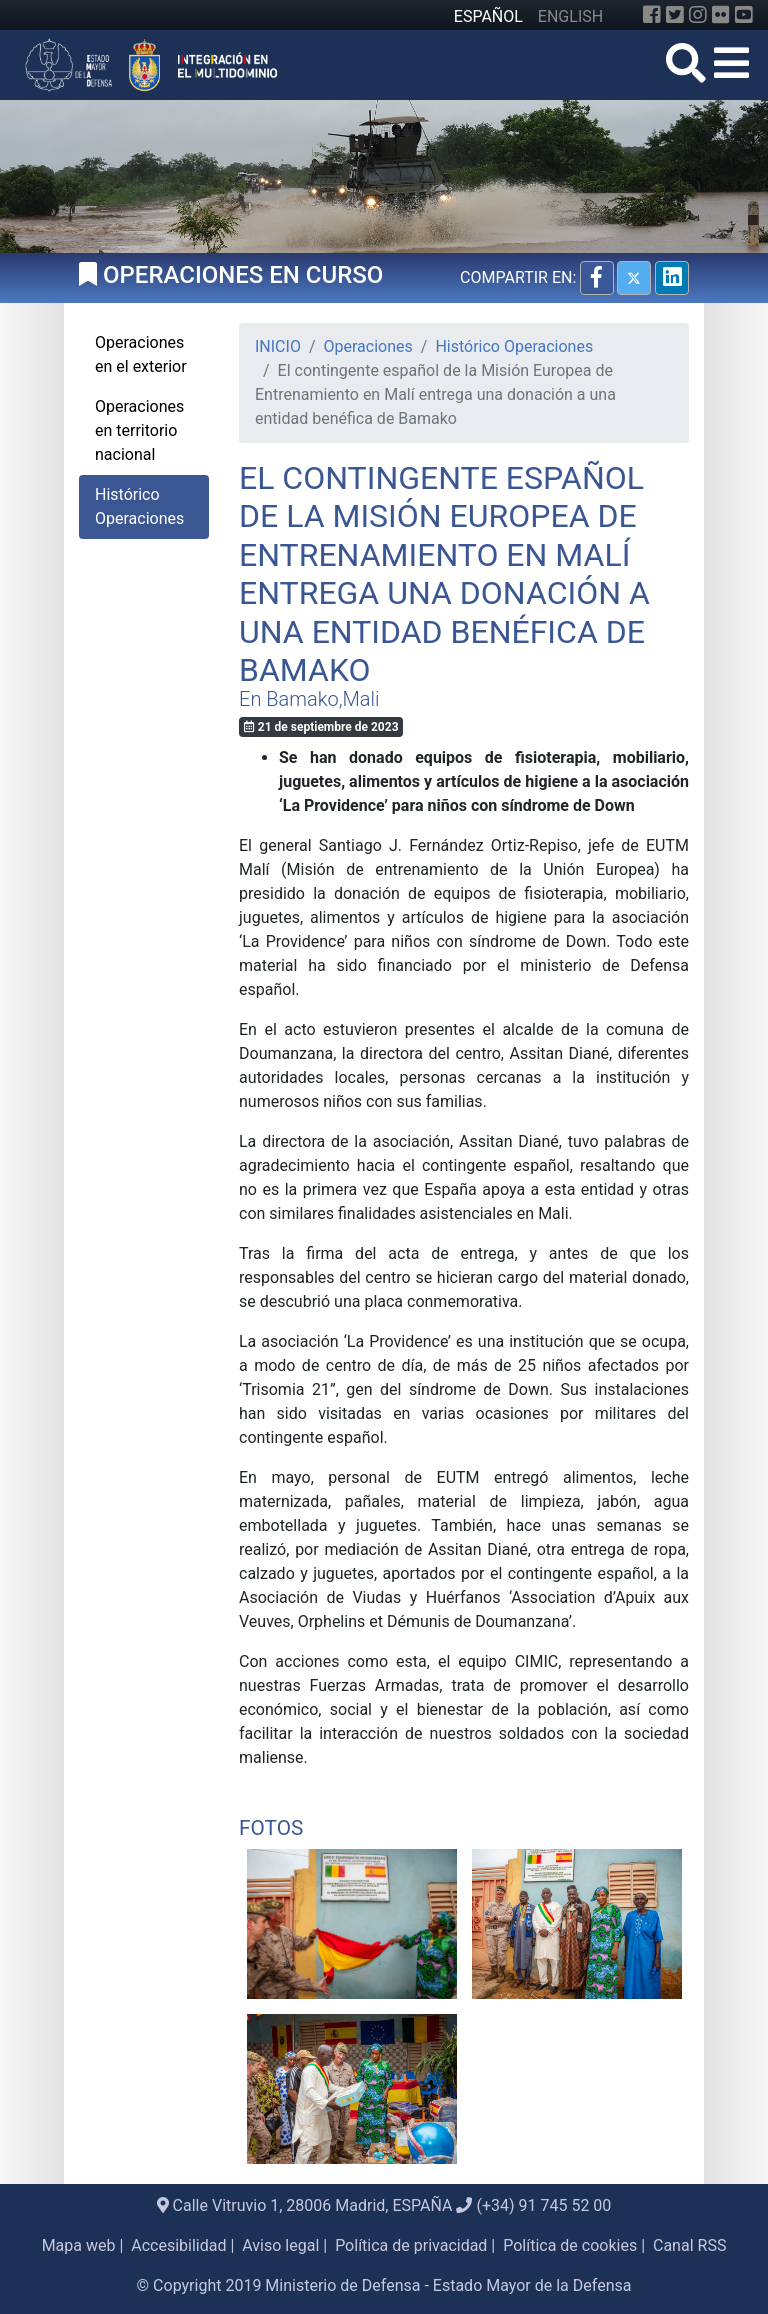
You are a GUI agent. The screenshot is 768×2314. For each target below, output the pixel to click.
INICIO (278, 346)
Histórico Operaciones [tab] (139, 506)
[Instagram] (698, 15)
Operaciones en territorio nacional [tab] (139, 430)
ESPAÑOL (488, 16)
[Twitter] (675, 15)
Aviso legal (280, 2245)
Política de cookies (570, 2245)
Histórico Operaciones (514, 346)
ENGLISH (570, 16)
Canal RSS (689, 2245)
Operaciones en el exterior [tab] (141, 354)
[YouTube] (744, 15)
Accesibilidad (178, 2245)
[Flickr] (721, 15)
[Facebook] (652, 15)
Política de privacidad (411, 2245)
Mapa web (79, 2245)
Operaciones (368, 346)
